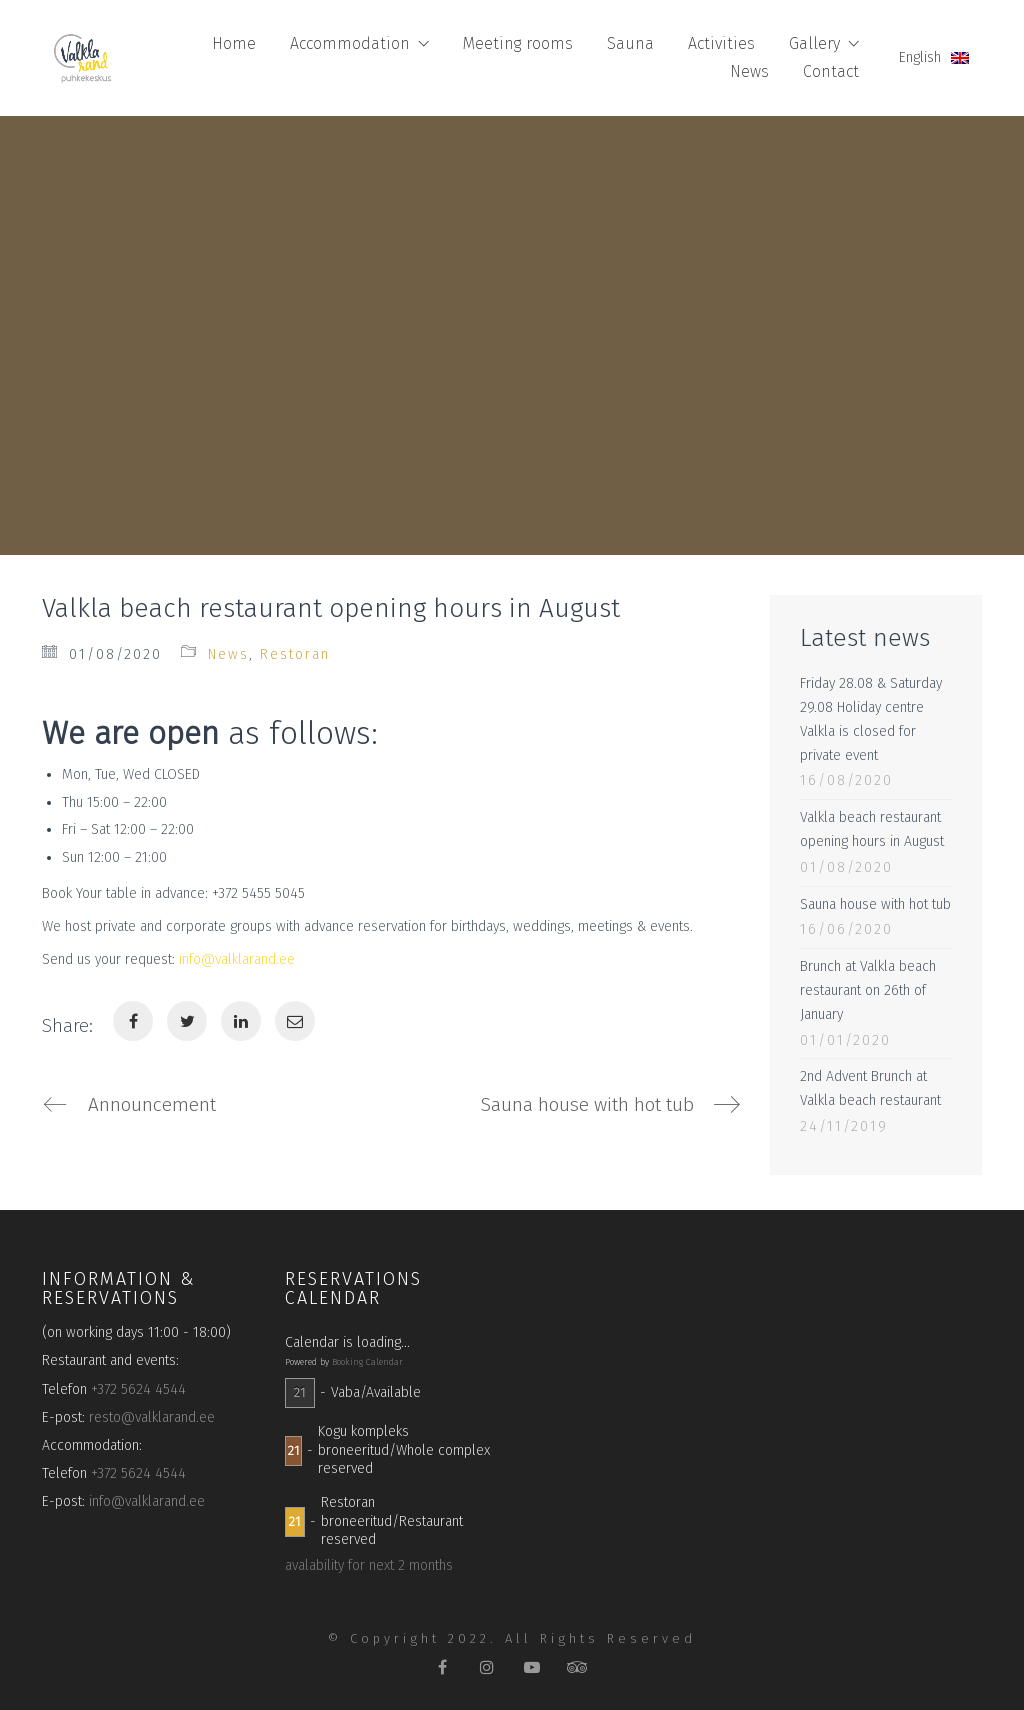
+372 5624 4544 (138, 1389)
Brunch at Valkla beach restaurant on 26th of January (868, 990)
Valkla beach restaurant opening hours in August (872, 829)
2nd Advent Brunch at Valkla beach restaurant (870, 1088)
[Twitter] (187, 1021)
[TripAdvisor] (577, 1667)
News (228, 654)
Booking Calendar (367, 1362)
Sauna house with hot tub (875, 904)
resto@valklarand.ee (152, 1417)
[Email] (295, 1021)
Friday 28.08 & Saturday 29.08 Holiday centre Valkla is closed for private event (871, 719)
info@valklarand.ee (237, 959)
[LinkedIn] (241, 1021)
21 (299, 1392)
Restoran (295, 654)
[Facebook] (133, 1021)
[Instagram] (487, 1667)
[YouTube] (532, 1667)
